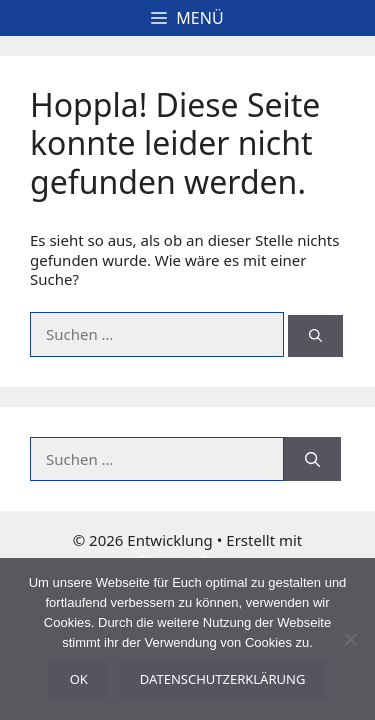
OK (79, 679)
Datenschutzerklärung (223, 679)
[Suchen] (315, 336)
